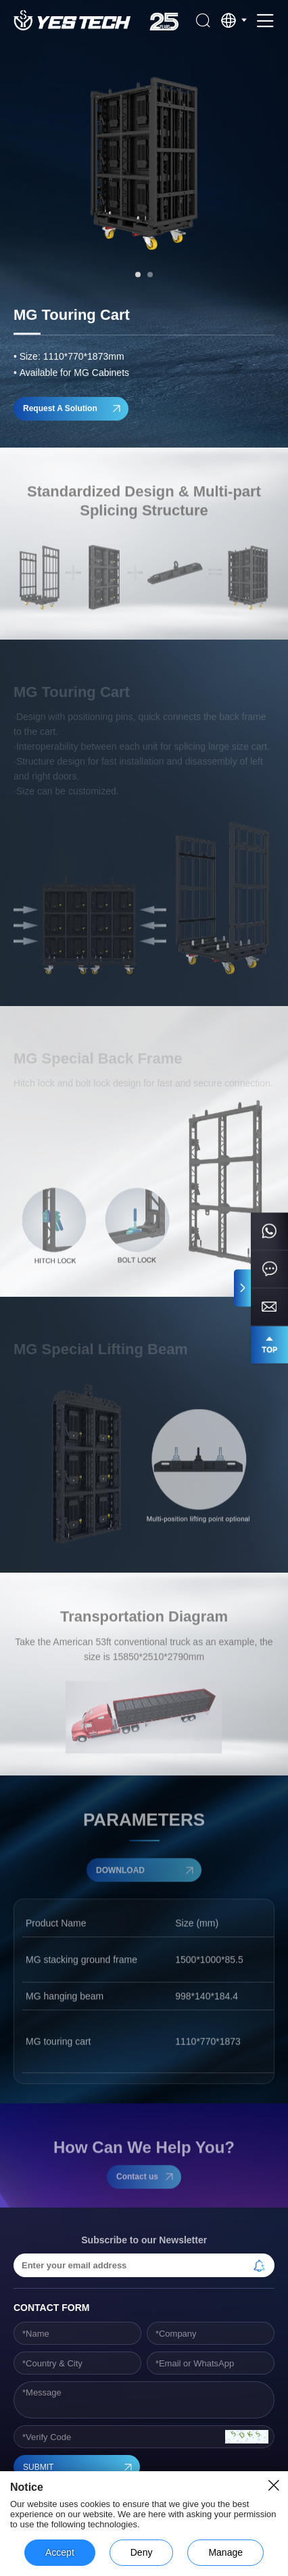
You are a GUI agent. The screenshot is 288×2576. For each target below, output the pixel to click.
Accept (59, 2552)
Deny (141, 2552)
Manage (225, 2552)
